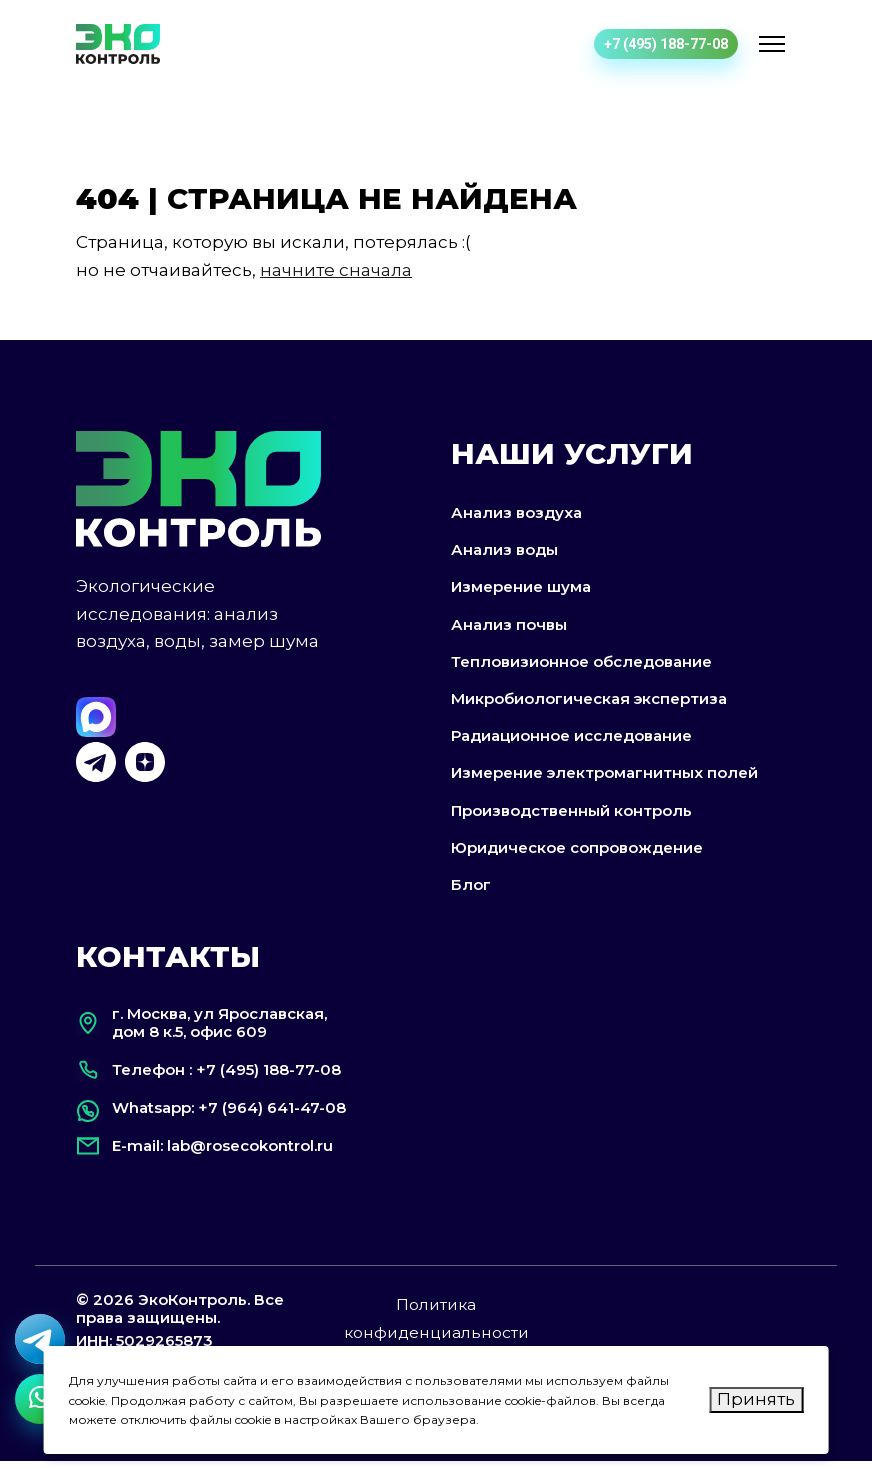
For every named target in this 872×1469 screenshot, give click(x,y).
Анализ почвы (509, 629)
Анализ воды (504, 555)
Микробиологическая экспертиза (589, 703)
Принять (756, 1399)
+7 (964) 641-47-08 (272, 1115)
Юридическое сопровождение (577, 852)
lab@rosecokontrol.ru (250, 1153)
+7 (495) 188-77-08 (666, 44)
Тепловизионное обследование (581, 666)
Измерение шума (521, 592)
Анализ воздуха (516, 517)
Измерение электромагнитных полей (604, 778)
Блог (471, 889)
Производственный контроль (571, 815)
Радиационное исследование (571, 741)
